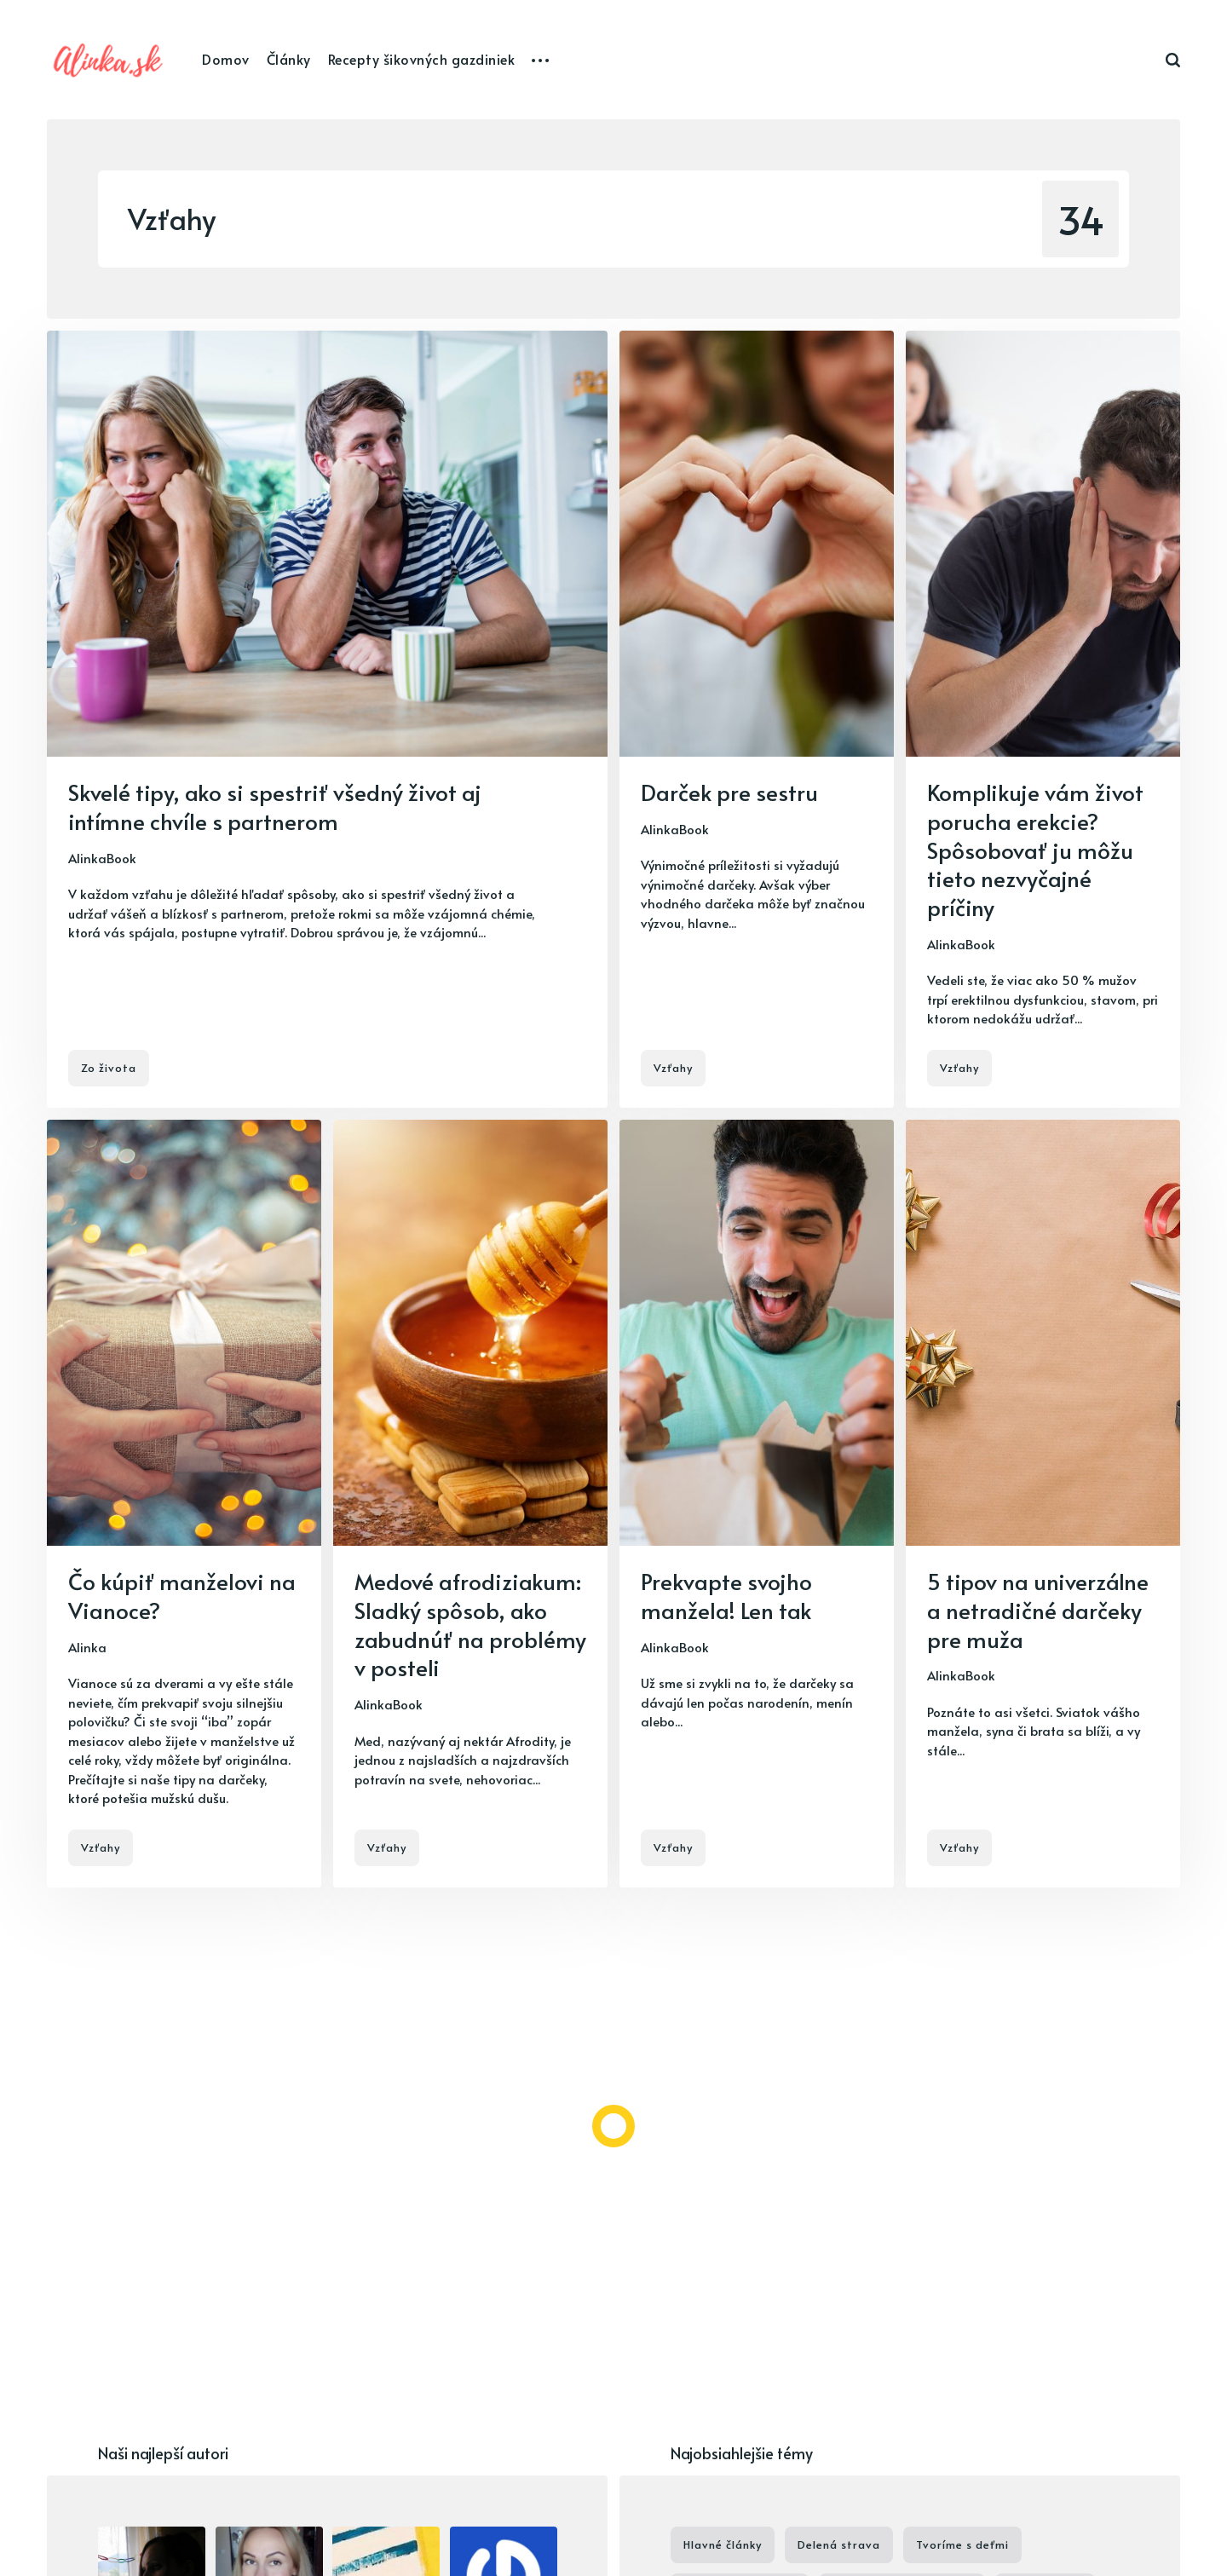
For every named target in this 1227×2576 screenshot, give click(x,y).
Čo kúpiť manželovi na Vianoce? (182, 1595)
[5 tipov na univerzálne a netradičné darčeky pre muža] (1043, 1503)
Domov (226, 58)
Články (289, 58)
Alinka (87, 1647)
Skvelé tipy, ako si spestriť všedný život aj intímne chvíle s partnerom (274, 806)
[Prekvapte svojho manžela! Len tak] (756, 1503)
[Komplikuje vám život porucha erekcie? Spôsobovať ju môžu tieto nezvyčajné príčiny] (1043, 719)
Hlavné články (722, 2544)
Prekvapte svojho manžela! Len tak (726, 1595)
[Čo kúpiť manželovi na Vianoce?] (184, 1503)
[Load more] (613, 2126)
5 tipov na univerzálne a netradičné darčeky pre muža (1038, 1609)
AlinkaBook (102, 858)
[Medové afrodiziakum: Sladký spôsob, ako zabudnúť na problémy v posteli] (470, 1503)
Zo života (108, 1067)
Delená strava (839, 2544)
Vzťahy (673, 1067)
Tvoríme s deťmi (962, 2544)
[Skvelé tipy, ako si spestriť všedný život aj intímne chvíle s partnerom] (327, 719)
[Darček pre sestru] (756, 719)
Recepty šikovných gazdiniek (422, 58)
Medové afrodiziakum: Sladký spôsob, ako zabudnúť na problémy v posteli (470, 1623)
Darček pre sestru (729, 791)
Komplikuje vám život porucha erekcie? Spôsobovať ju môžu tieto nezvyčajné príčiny (1035, 849)
